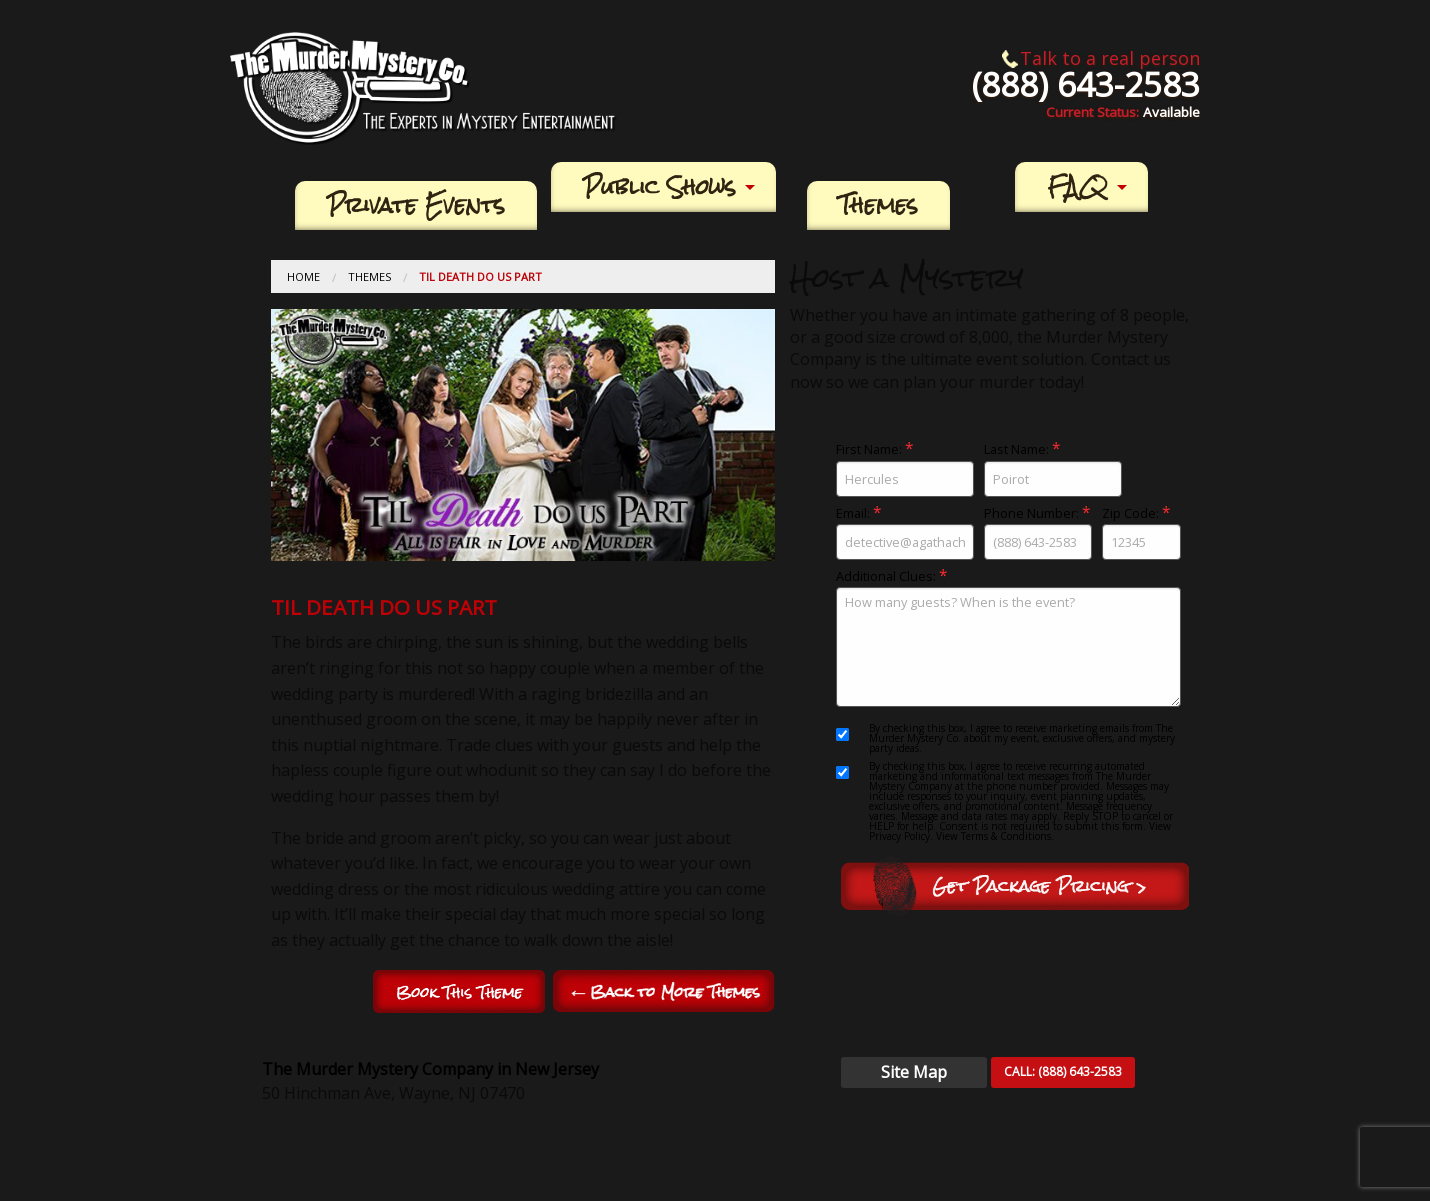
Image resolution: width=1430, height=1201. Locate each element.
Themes (878, 206)
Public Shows (659, 187)
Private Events (416, 206)
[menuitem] (416, 206)
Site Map (914, 1072)
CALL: (1063, 1071)
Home (303, 276)
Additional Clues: (1008, 637)
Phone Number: (1038, 532)
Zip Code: (1141, 532)
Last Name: (1053, 468)
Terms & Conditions (1006, 836)
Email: (905, 532)
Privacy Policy (899, 836)
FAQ (1077, 187)
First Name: (905, 468)
